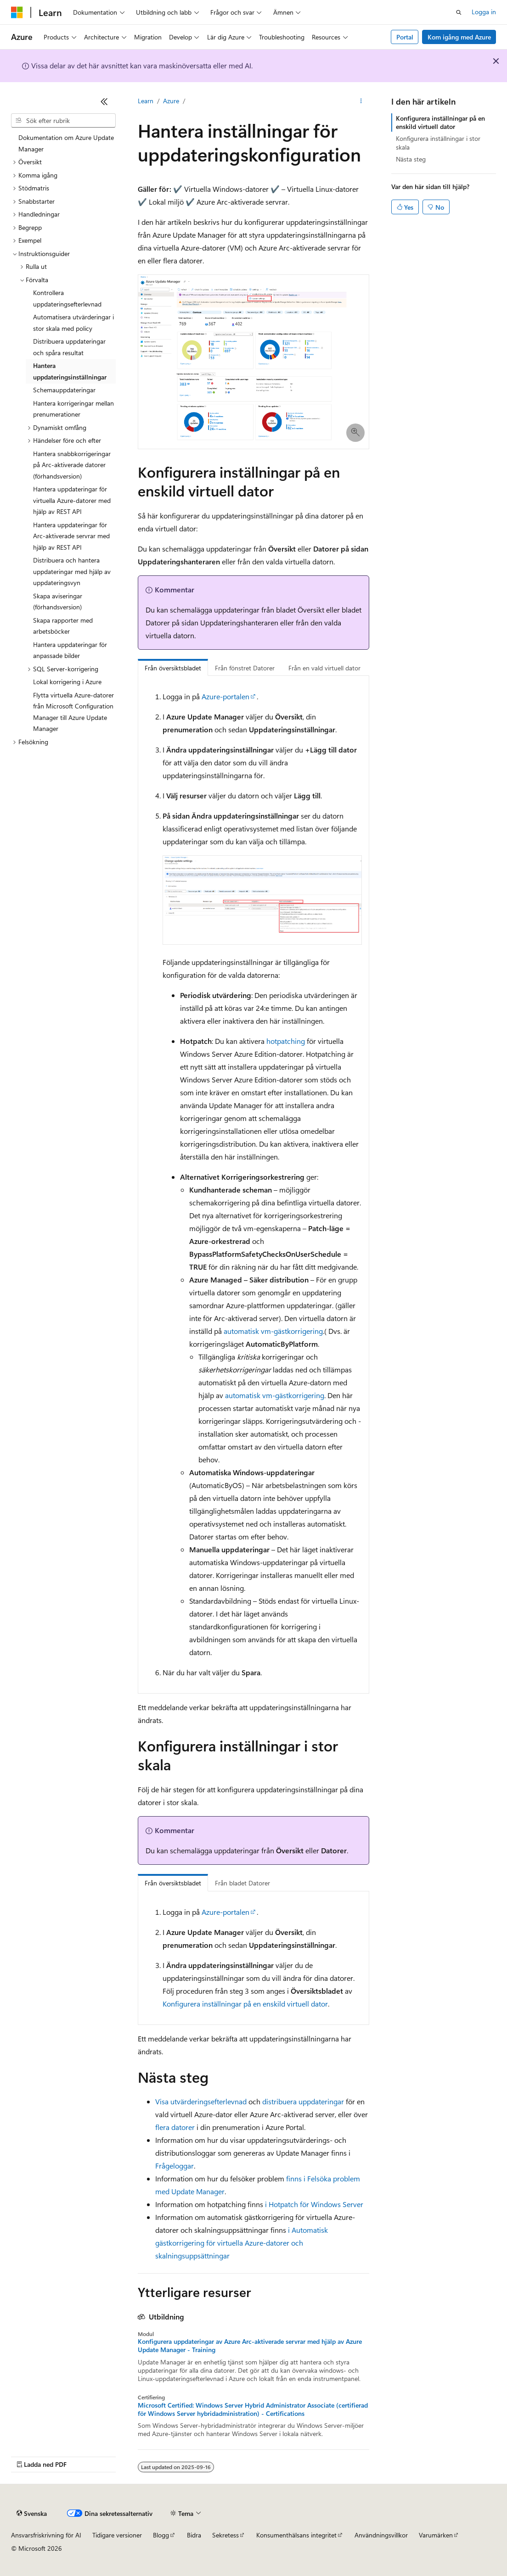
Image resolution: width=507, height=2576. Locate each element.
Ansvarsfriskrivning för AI (46, 2535)
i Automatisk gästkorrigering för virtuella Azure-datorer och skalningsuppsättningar (241, 2242)
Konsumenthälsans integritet (296, 2535)
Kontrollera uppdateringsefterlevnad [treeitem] (67, 298)
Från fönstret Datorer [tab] (245, 668)
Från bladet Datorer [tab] (242, 1883)
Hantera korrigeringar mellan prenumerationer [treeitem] (73, 409)
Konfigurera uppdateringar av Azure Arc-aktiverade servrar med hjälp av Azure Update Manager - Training (250, 2345)
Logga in (484, 11)
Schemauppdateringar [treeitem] (64, 389)
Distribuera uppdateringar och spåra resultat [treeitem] (69, 347)
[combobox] (63, 120)
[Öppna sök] (459, 12)
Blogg (161, 2535)
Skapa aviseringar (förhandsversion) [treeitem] (57, 601)
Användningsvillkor (381, 2535)
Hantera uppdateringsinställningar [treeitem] (70, 371)
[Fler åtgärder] (361, 101)
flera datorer (175, 2127)
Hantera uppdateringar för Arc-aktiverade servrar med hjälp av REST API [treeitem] (71, 536)
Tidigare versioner (117, 2535)
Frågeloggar (174, 2165)
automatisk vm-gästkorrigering (273, 1331)
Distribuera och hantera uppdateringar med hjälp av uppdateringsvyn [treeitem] (72, 571)
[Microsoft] (17, 12)
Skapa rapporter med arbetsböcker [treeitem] (63, 626)
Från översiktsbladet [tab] (173, 668)
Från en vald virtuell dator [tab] (324, 668)
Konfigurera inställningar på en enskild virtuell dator (245, 2003)
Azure (171, 100)
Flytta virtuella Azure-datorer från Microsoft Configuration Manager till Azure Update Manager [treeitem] (73, 712)
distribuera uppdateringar (303, 2101)
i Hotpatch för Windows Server (314, 2204)
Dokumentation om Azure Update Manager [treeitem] (66, 143)
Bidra (194, 2535)
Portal (404, 37)
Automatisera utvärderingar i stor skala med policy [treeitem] (73, 322)
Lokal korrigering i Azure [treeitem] (67, 681)
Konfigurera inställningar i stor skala (438, 142)
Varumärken (436, 2535)
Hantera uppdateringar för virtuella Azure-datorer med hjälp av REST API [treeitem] (72, 500)
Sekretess (225, 2535)
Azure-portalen (225, 696)
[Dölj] (104, 101)
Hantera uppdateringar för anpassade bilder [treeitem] (70, 650)
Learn (145, 100)
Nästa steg (411, 159)
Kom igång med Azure (459, 37)
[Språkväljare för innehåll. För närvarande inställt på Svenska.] (31, 2513)
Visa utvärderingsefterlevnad (201, 2101)
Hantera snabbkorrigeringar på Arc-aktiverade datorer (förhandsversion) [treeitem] (72, 464)
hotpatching (285, 1041)
